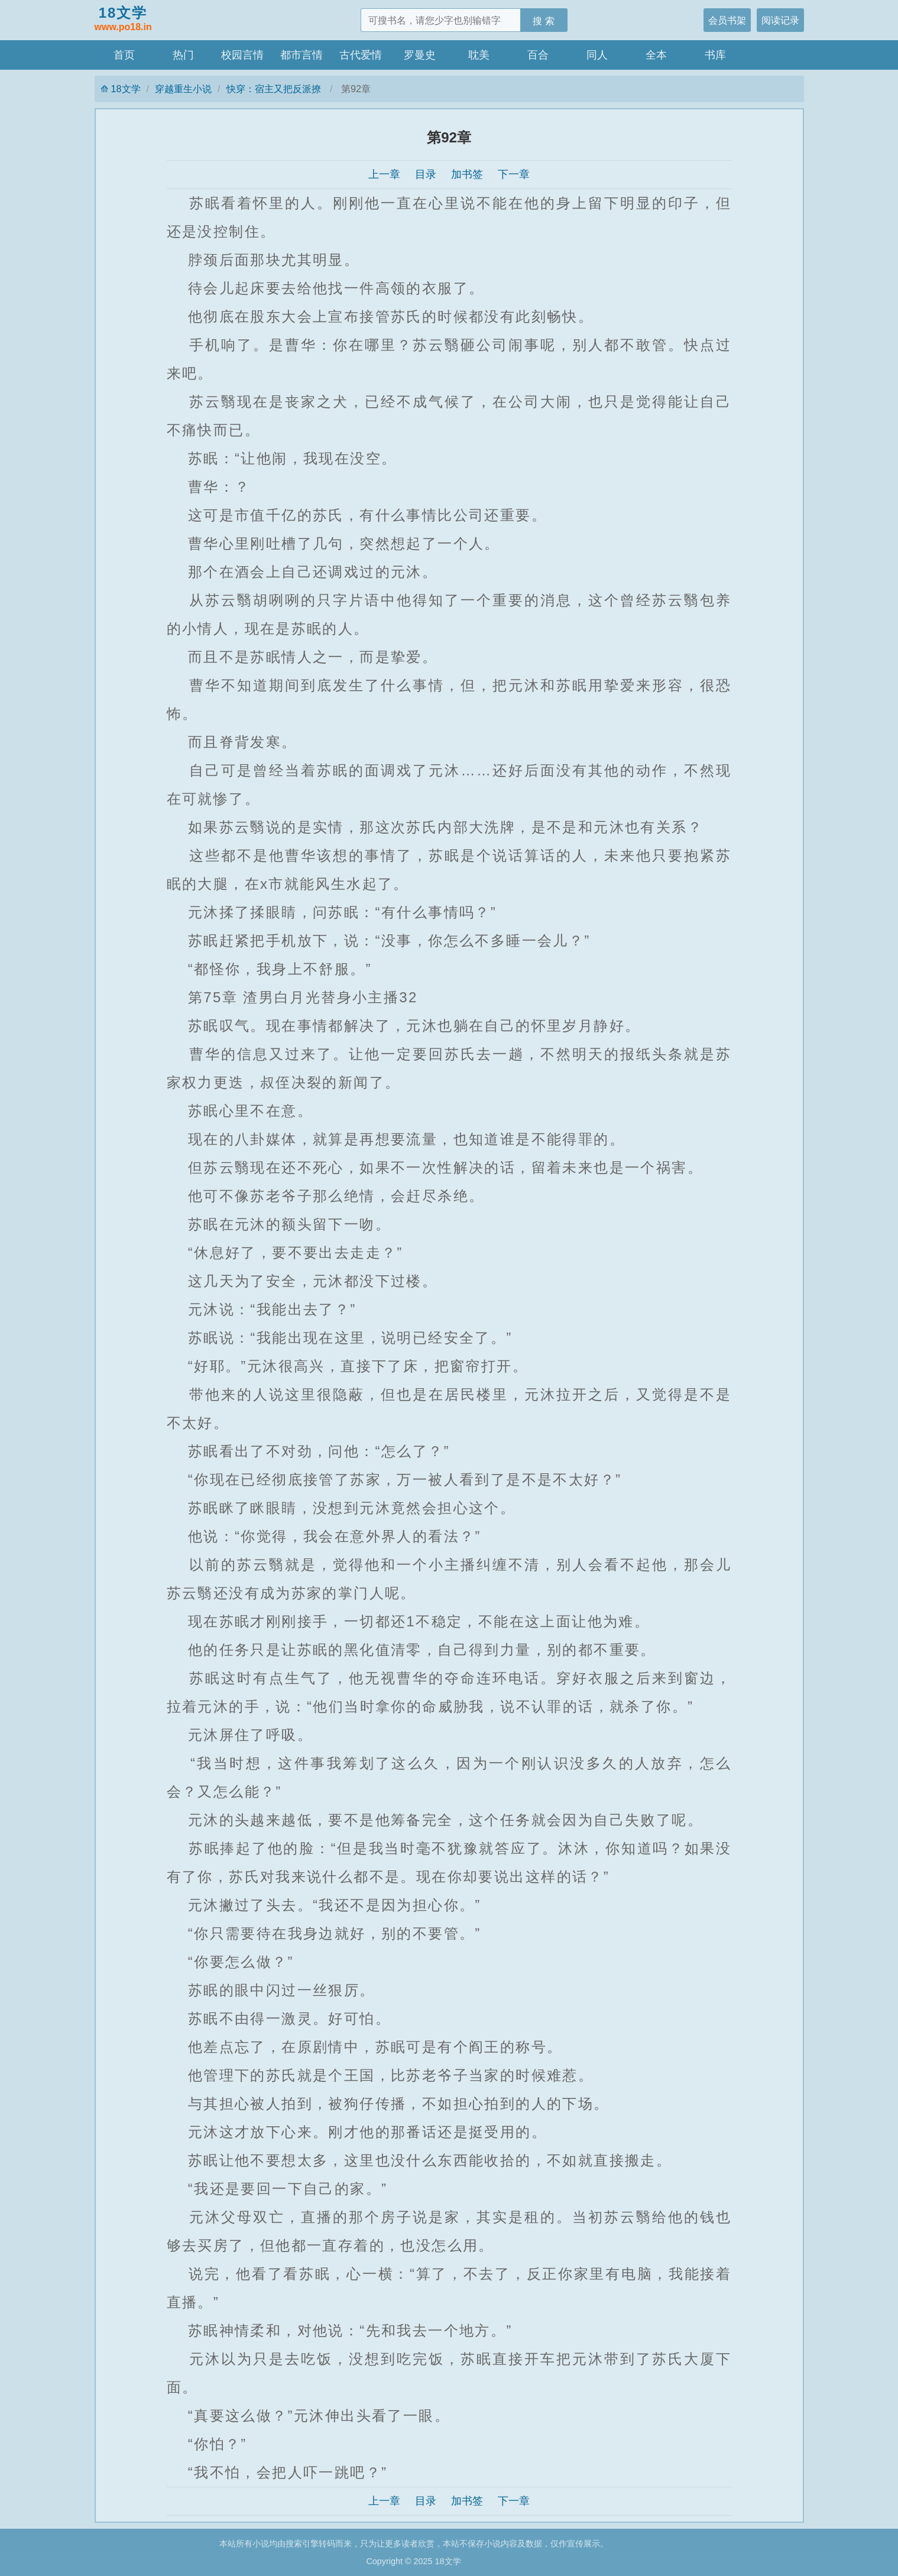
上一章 (384, 174)
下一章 (514, 174)
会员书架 (727, 20)
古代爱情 (360, 55)
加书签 (467, 174)
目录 (425, 174)
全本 (656, 55)
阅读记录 (780, 20)
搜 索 (544, 20)
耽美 (478, 55)
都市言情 (301, 55)
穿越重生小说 (183, 88)
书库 (715, 55)
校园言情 (242, 55)
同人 (597, 55)
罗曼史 (420, 55)
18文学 (123, 19)
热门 (183, 55)
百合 (538, 55)
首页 (124, 55)
